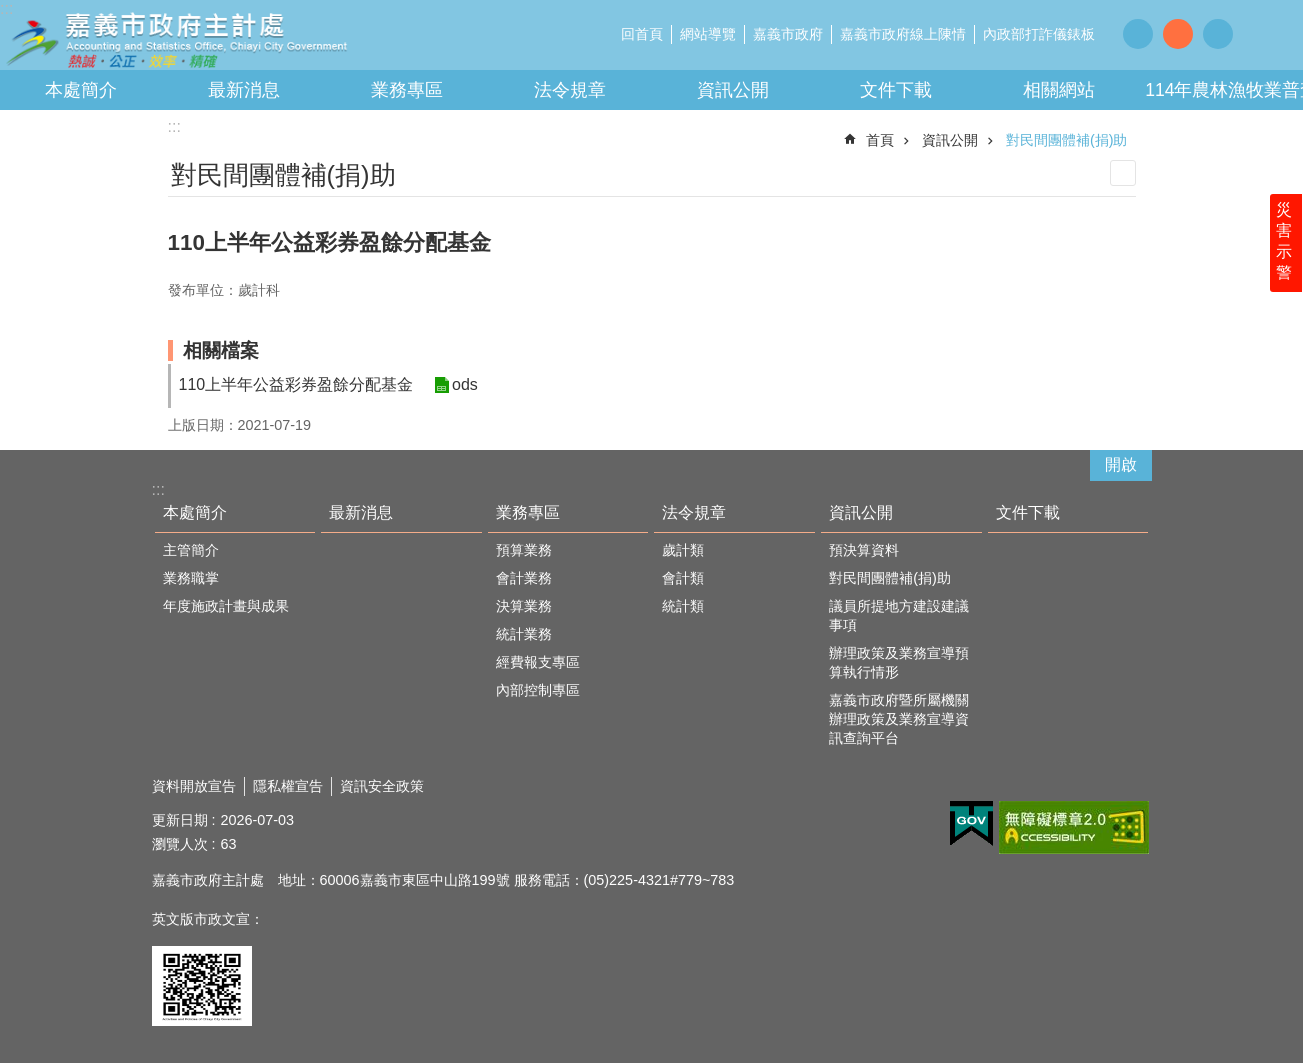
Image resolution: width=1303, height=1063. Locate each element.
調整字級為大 (1218, 34)
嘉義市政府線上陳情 (903, 34)
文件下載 (896, 90)
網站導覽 (708, 34)
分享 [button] (1263, 33)
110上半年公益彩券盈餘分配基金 (296, 384)
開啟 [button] (1121, 464)
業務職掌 (191, 578)
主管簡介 (191, 550)
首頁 (880, 140)
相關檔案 (221, 350)
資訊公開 (733, 90)
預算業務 (524, 550)
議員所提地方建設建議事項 (899, 615)
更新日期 (180, 820)
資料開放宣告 (194, 786)
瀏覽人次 (180, 844)
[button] (971, 824)
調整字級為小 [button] (1138, 34)
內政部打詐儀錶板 (1039, 34)
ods (464, 385)
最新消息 (244, 90)
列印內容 (1123, 173)
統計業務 (524, 634)
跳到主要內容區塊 (10, 10)
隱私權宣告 (288, 786)
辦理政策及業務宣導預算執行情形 (899, 662)
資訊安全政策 (382, 786)
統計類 (683, 606)
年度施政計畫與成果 (226, 606)
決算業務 (524, 606)
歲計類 (683, 550)
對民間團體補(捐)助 (1067, 140)
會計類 (683, 578)
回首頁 (642, 34)
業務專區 (407, 90)
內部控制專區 (538, 690)
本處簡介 (81, 90)
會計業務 (524, 578)
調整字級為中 (1178, 34)
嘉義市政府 (788, 34)
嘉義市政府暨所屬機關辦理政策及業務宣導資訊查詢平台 (899, 719)
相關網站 (1059, 90)
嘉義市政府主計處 (175, 40)
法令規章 (570, 90)
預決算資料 (864, 550)
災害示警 (1285, 247)
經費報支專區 (538, 662)
